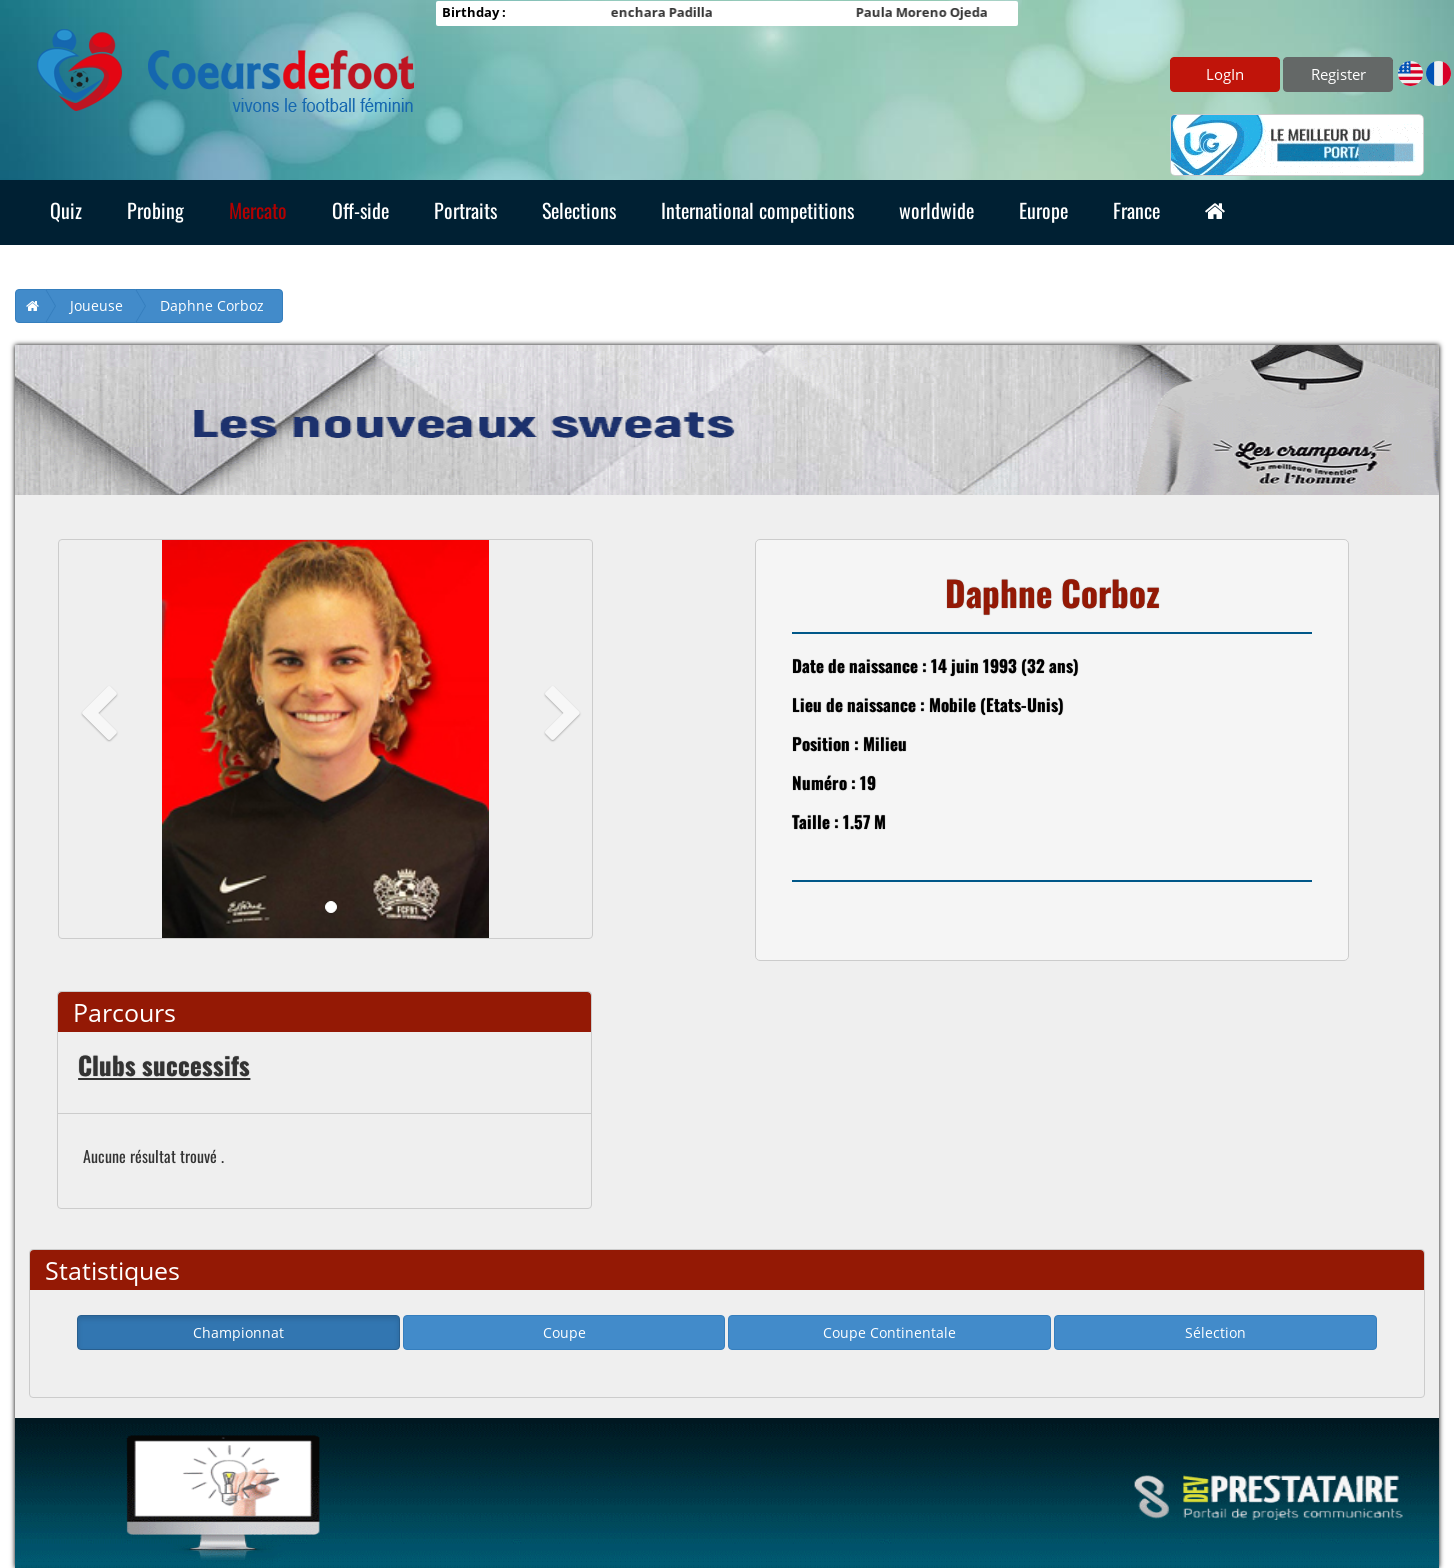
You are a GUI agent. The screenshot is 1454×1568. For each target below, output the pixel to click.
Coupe (564, 1332)
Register (1338, 74)
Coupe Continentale (889, 1332)
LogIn (1225, 74)
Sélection (1215, 1332)
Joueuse (96, 305)
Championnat (238, 1332)
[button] (99, 739)
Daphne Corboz (212, 305)
